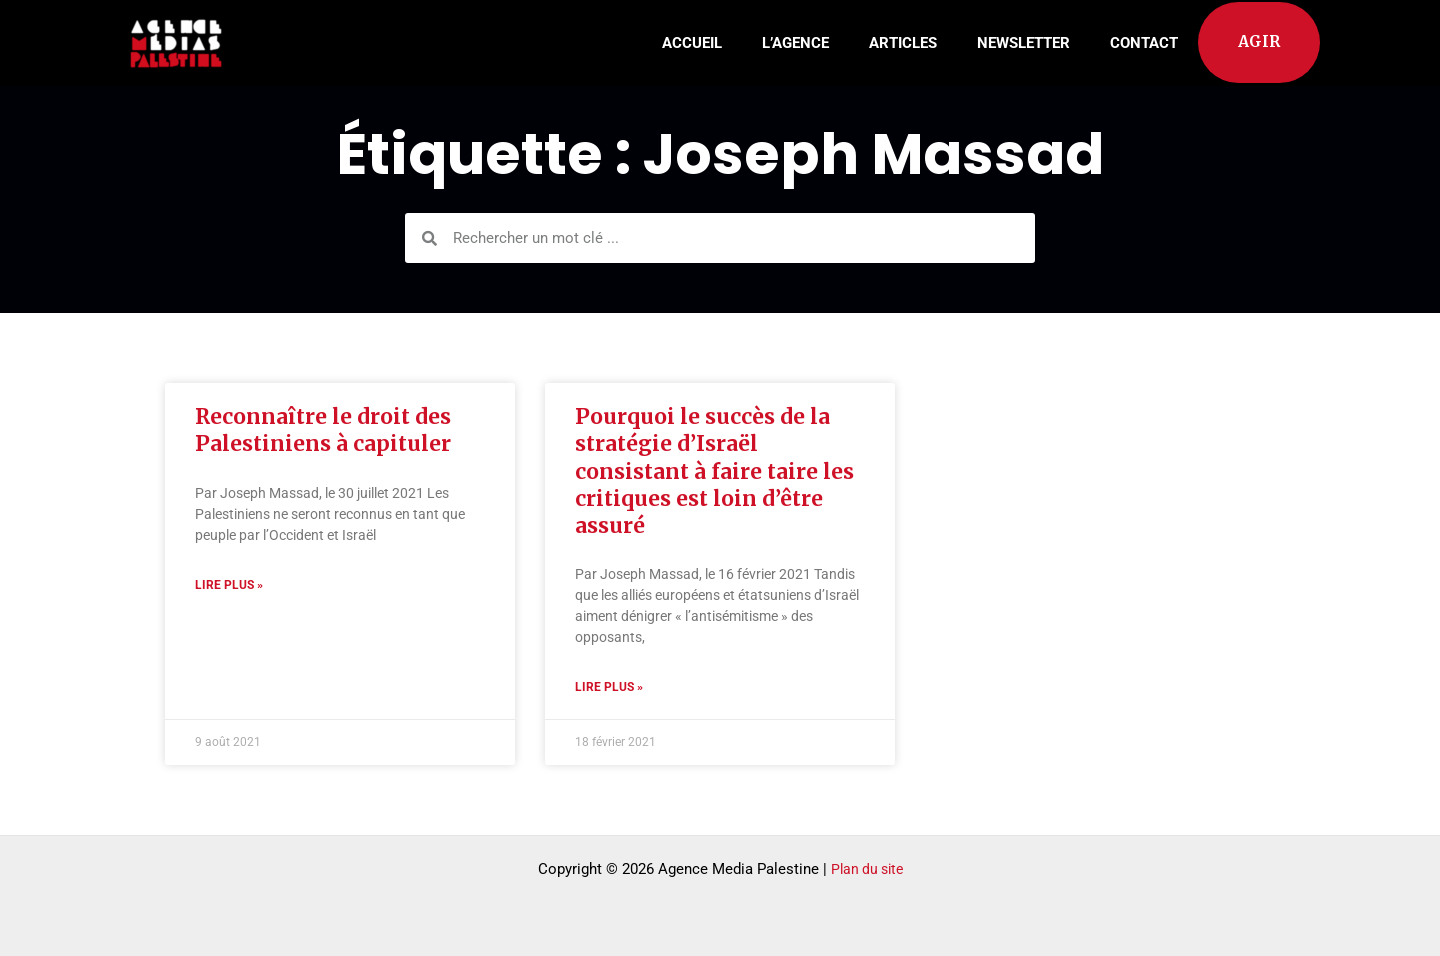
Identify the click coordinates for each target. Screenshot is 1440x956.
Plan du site (867, 869)
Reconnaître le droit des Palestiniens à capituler (323, 430)
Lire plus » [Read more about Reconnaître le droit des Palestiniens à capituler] (229, 585)
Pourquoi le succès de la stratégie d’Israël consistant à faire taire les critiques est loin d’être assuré (714, 471)
